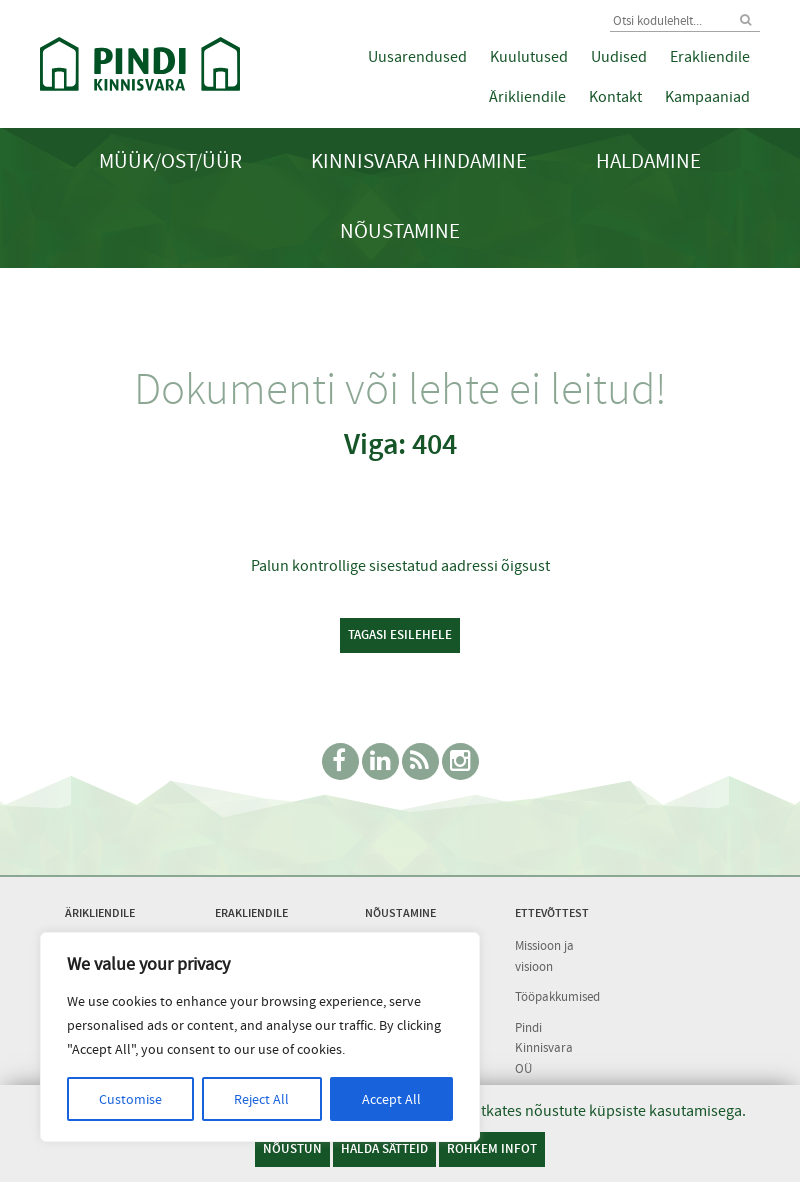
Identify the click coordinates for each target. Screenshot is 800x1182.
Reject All (261, 1099)
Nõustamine (400, 231)
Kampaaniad (707, 97)
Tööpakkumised (557, 996)
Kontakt (615, 97)
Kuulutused (529, 57)
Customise (130, 1099)
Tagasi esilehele (400, 634)
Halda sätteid (384, 1148)
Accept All (391, 1099)
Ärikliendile (527, 97)
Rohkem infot (492, 1148)
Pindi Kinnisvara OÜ (544, 1048)
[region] (260, 1037)
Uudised (619, 57)
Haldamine (648, 161)
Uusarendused (417, 57)
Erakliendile (710, 57)
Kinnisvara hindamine (419, 161)
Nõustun (292, 1148)
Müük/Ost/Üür (170, 161)
